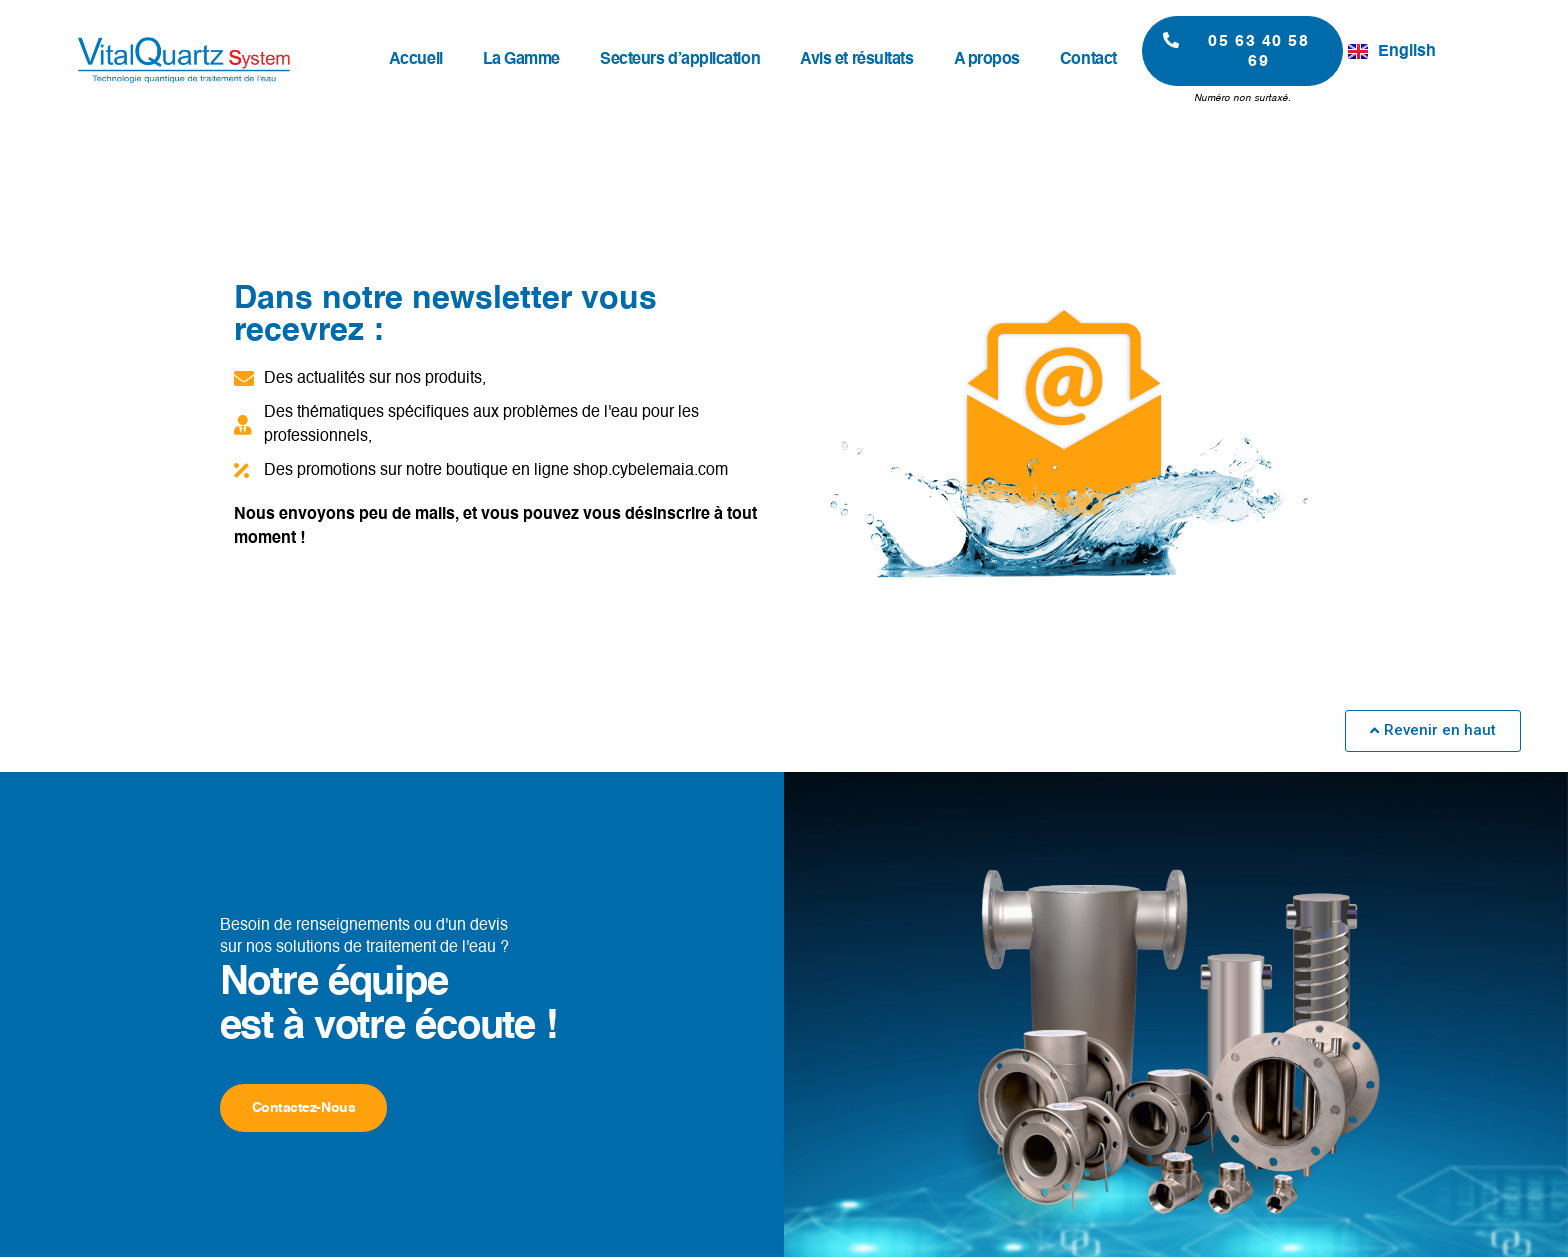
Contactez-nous (304, 1107)
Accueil (416, 60)
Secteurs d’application (680, 60)
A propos (987, 60)
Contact (1088, 60)
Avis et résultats (856, 60)
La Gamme (521, 60)
